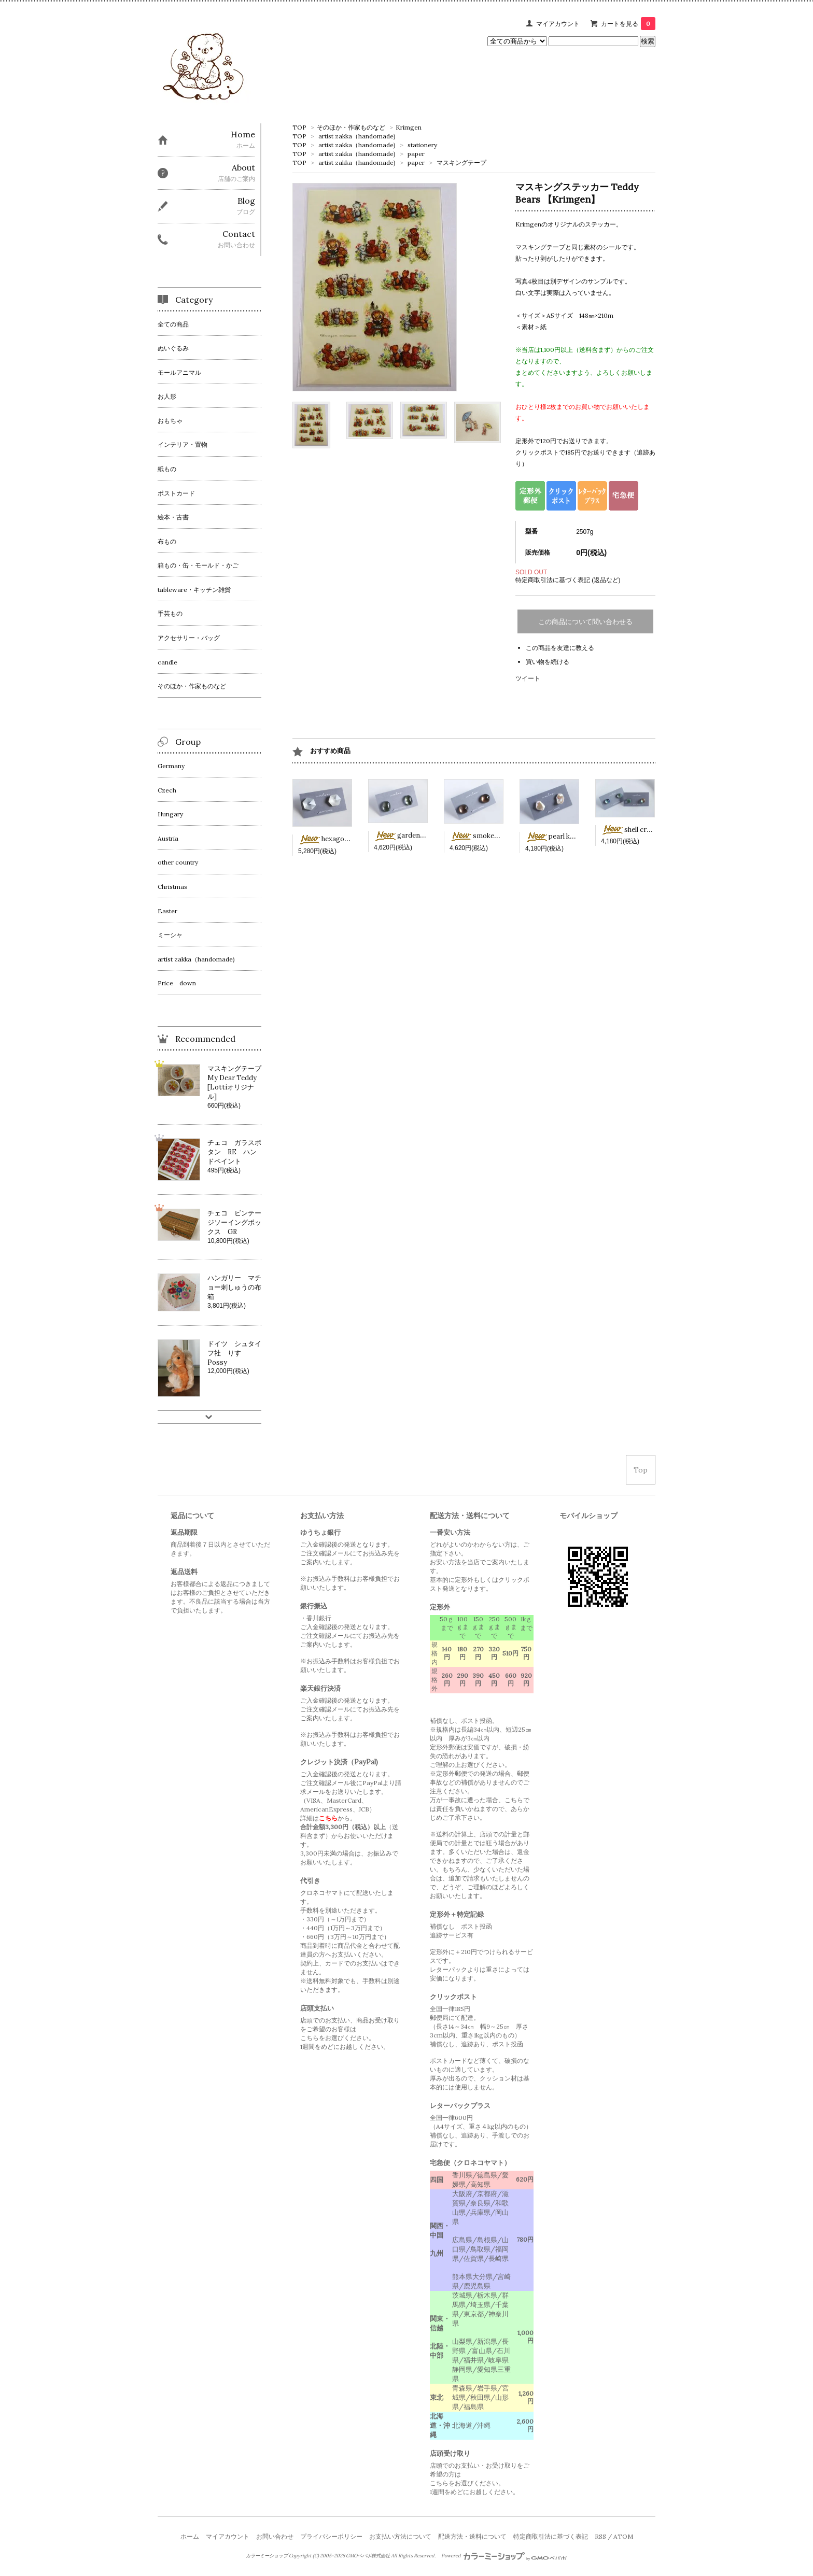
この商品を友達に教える (560, 648)
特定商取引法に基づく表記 (550, 2536)
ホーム (189, 2536)
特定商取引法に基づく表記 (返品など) (568, 580)
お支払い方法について (400, 2536)
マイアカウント (558, 23)
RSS (600, 2536)
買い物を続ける (547, 662)
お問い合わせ (274, 2536)
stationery (422, 145)
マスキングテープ (461, 162)
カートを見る (628, 23)
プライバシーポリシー (331, 2536)
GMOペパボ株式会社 (368, 2556)
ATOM (623, 2536)
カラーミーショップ (267, 2556)
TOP (299, 127)
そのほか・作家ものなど (351, 127)
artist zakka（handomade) (357, 136)
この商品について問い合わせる (585, 622)
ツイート (527, 678)
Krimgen (409, 127)
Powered (504, 2556)
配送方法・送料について (472, 2536)
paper (416, 154)
